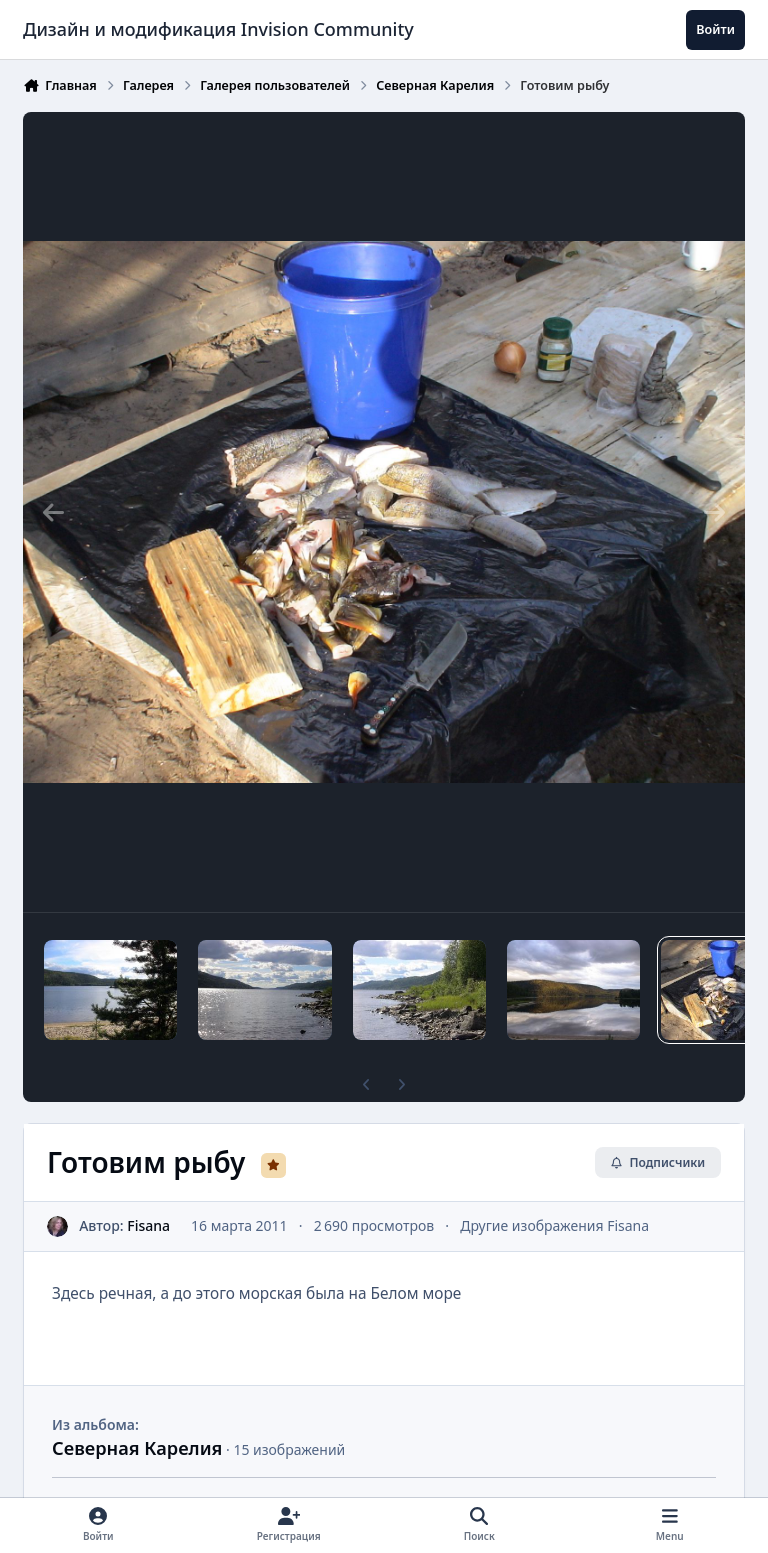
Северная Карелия (137, 1448)
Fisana (148, 1225)
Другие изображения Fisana (554, 1225)
